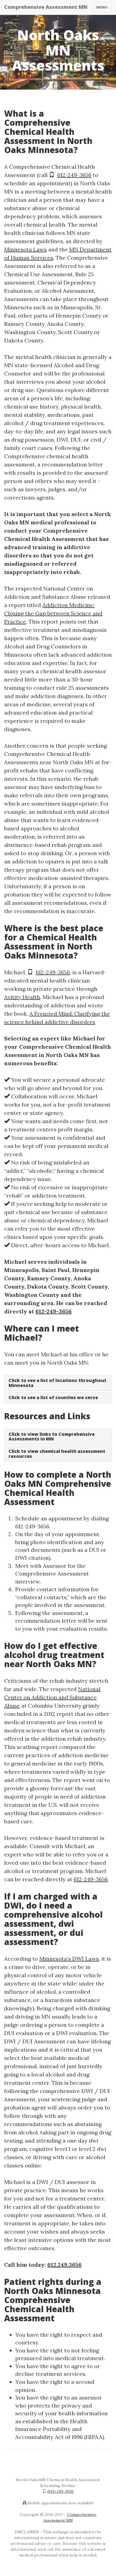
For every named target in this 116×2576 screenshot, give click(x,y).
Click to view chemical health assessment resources (57, 1453)
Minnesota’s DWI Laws (69, 1958)
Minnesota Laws (25, 249)
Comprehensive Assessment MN (45, 7)
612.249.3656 (64, 2264)
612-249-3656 (74, 174)
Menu (104, 8)
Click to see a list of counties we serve (53, 1397)
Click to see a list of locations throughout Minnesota (57, 1382)
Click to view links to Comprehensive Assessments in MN (52, 1436)
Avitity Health (22, 997)
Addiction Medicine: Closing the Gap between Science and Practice (53, 613)
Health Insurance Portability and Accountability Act (51, 2429)
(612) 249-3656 (60, 2491)
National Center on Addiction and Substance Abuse (52, 1697)
